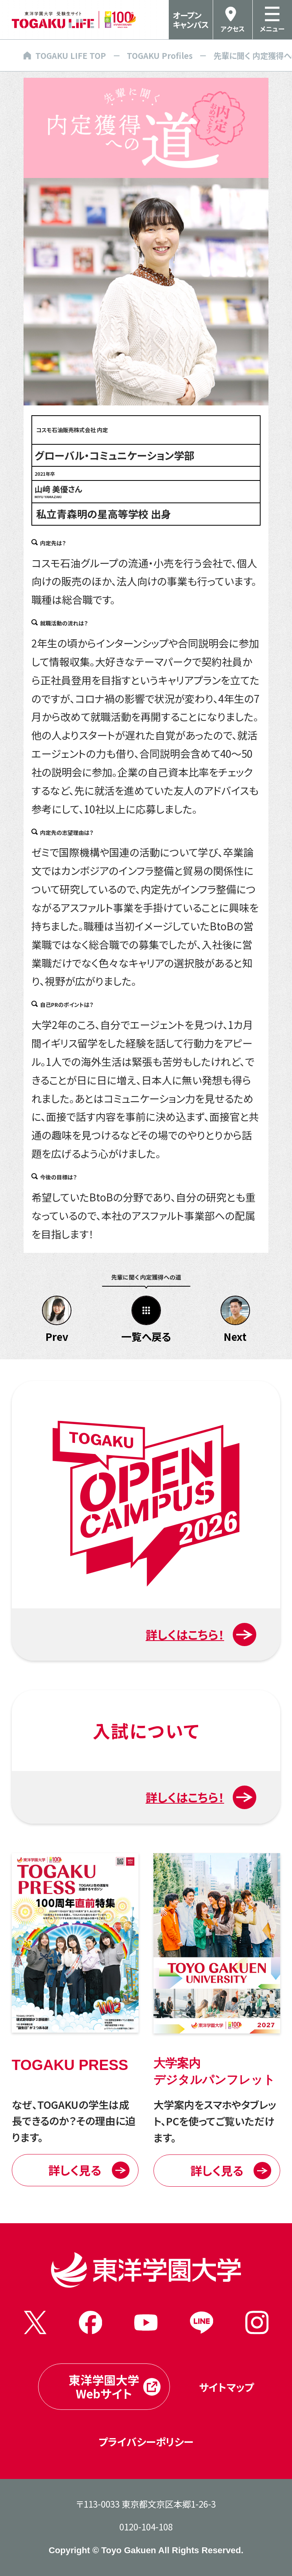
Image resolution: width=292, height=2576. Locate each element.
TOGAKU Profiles (160, 55)
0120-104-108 (146, 2526)
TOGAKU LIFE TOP (65, 55)
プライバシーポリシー (146, 2441)
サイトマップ (226, 2387)
